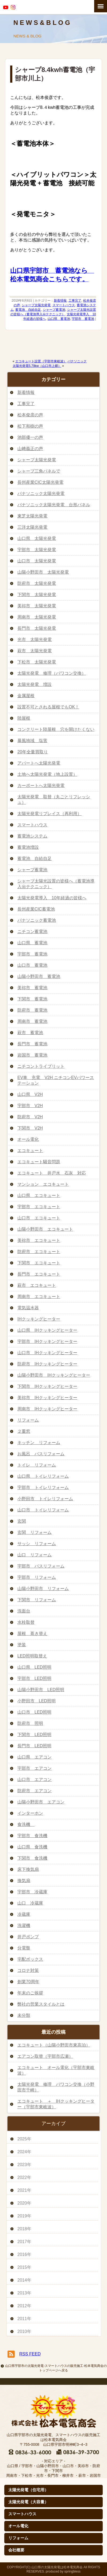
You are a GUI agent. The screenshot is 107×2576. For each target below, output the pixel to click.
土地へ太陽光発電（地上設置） (47, 774)
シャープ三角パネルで (38, 471)
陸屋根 (23, 718)
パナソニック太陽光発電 (40, 493)
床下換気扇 (28, 1869)
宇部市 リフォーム (36, 1577)
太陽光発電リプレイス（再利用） (49, 813)
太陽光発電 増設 (34, 684)
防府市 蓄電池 (32, 1010)
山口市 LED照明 (34, 1712)
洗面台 (23, 1611)
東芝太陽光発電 (32, 516)
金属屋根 (26, 695)
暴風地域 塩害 (32, 740)
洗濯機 (23, 1925)
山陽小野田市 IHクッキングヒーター (53, 1375)
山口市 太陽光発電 (36, 561)
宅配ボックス (30, 1959)
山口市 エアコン (34, 1779)
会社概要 (16, 2550)
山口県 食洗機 (32, 1847)
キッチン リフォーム (38, 1442)
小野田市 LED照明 (36, 1701)
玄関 (21, 1521)
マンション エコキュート (43, 1184)
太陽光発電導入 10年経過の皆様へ (51, 898)
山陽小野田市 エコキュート (45, 1229)
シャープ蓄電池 (54, 310)
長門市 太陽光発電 (36, 628)
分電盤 (23, 1948)
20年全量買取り (32, 752)
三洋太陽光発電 (32, 527)
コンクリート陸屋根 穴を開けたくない (55, 729)
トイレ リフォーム (36, 1465)
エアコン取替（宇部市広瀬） (45, 2056)
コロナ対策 (28, 1970)
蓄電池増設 (28, 847)
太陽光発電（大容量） (28, 2502)
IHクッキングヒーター (38, 1319)
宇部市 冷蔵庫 (32, 1892)
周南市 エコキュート (38, 1296)
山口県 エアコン (34, 1757)
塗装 (21, 1644)
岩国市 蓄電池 (32, 1055)
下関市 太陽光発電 (36, 594)
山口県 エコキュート (38, 1195)
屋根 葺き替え (32, 1633)
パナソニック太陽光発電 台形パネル (53, 504)
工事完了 (74, 300)
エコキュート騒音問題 (38, 1162)
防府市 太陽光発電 (36, 583)
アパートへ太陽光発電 (38, 763)
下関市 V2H (30, 1128)
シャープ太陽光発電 (36, 305)
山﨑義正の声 (30, 448)
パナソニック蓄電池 (36, 920)
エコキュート (30, 1150)
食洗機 (26, 1824)
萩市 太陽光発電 (34, 650)
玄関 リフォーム (34, 1532)
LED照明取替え (32, 1656)
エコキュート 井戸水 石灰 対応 (51, 1173)
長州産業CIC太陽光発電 (40, 482)
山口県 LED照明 (34, 1667)
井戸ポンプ (28, 1936)
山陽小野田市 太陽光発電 (43, 572)
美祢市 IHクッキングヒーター (47, 1397)
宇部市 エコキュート (38, 1206)
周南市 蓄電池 (32, 1021)
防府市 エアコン (34, 1790)
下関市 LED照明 (34, 1734)
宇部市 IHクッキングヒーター (47, 1341)
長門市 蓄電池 (32, 1044)
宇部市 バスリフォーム (40, 1566)
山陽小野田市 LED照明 (40, 1689)
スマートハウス (63, 305)
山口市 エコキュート (38, 1218)
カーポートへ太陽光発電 (40, 785)
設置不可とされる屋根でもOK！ (48, 707)
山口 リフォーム (34, 1555)
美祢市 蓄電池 (32, 987)
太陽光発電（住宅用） (28, 2489)
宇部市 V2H (30, 1105)
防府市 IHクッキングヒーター (47, 1364)
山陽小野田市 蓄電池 (38, 976)
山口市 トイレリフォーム (43, 1510)
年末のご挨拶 (30, 1993)
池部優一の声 (30, 437)
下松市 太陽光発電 (36, 662)
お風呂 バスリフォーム (40, 1454)
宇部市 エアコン (34, 1768)
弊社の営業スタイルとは (40, 2004)
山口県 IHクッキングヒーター (47, 1330)
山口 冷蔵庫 (30, 1903)
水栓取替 (26, 1622)
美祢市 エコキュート (38, 1240)
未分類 (23, 2015)
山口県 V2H (30, 1094)
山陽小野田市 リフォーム (43, 1588)
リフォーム (28, 1420)
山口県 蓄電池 (59, 319)
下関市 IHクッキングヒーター (47, 1386)
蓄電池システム (32, 836)
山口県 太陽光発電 (36, 538)
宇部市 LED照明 (34, 1678)
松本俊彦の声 (30, 415)
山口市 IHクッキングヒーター (47, 1352)
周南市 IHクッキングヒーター (47, 1409)
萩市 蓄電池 (30, 1032)
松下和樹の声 (30, 426)
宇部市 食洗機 (32, 1835)
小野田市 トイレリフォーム (45, 1498)
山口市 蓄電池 (32, 965)
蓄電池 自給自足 (28, 310)
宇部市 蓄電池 (83, 319)
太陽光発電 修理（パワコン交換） (51, 673)
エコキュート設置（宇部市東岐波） (41, 361)
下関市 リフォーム (36, 1600)
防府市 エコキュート (38, 1251)
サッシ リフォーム (36, 1543)
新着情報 (60, 300)
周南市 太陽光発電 (36, 617)
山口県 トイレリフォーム (43, 1476)
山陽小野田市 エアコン (40, 1802)
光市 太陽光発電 (34, 639)
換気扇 (23, 1880)
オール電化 (28, 1139)
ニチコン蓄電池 (32, 931)
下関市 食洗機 (32, 1858)
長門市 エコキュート (38, 1274)
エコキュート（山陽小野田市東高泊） (53, 2045)
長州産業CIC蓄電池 (36, 909)
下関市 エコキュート (38, 1263)
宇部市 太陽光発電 (36, 549)
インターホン (30, 1813)
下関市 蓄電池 (32, 999)
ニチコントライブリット (40, 1066)
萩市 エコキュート (36, 1285)
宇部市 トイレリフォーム (43, 1487)
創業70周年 (28, 1981)
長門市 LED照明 (34, 1746)
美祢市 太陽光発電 (36, 606)
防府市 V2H (30, 1117)
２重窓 (23, 1431)
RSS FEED (30, 2354)
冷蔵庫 (23, 1914)
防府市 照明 (30, 1723)
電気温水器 (28, 1308)
